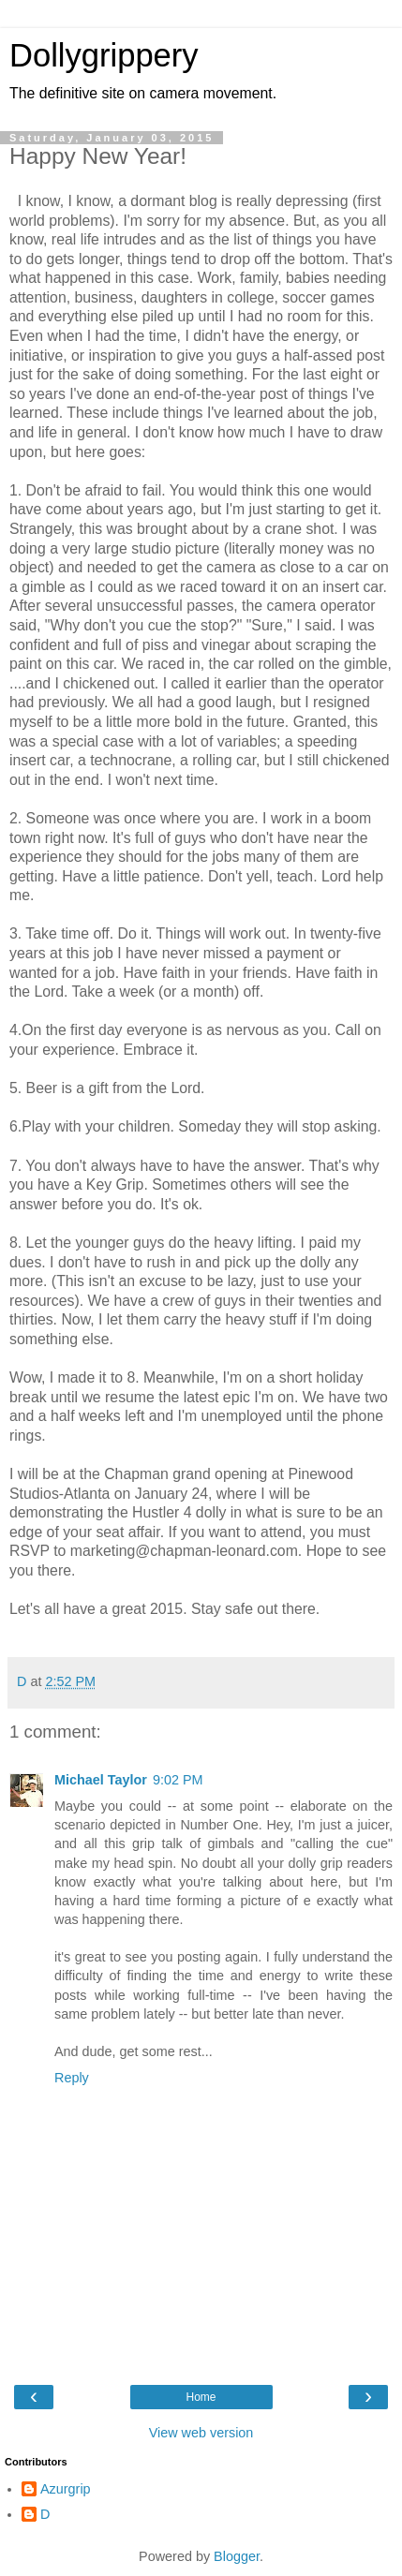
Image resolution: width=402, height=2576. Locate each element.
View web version (201, 2432)
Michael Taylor (100, 1779)
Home (201, 2397)
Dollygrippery (104, 55)
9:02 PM (178, 1779)
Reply (71, 2077)
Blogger (237, 2556)
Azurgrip (65, 2488)
